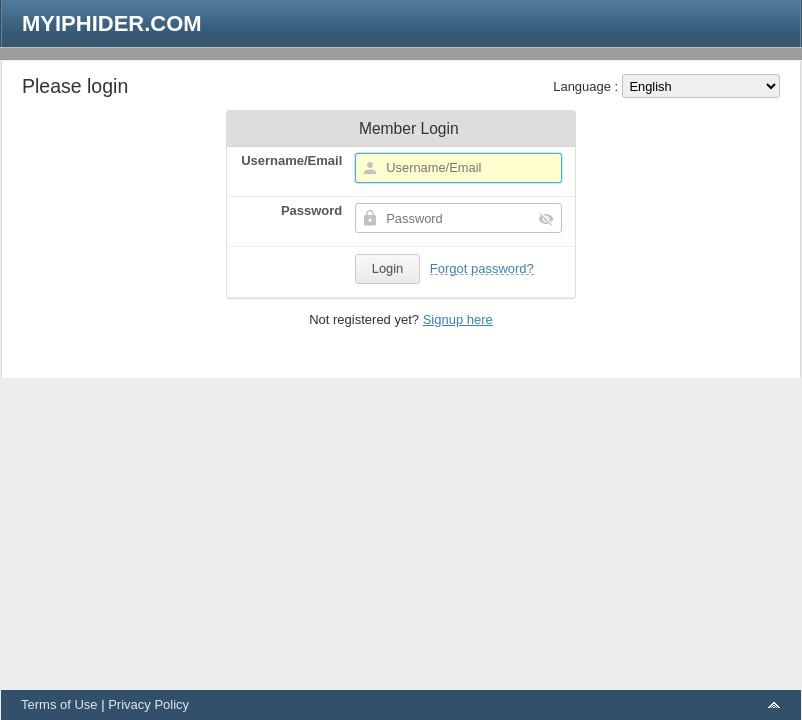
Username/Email (291, 160)
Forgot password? (482, 268)
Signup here (458, 319)
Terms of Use (59, 704)
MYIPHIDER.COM (112, 23)
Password (311, 210)
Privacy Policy (148, 704)
